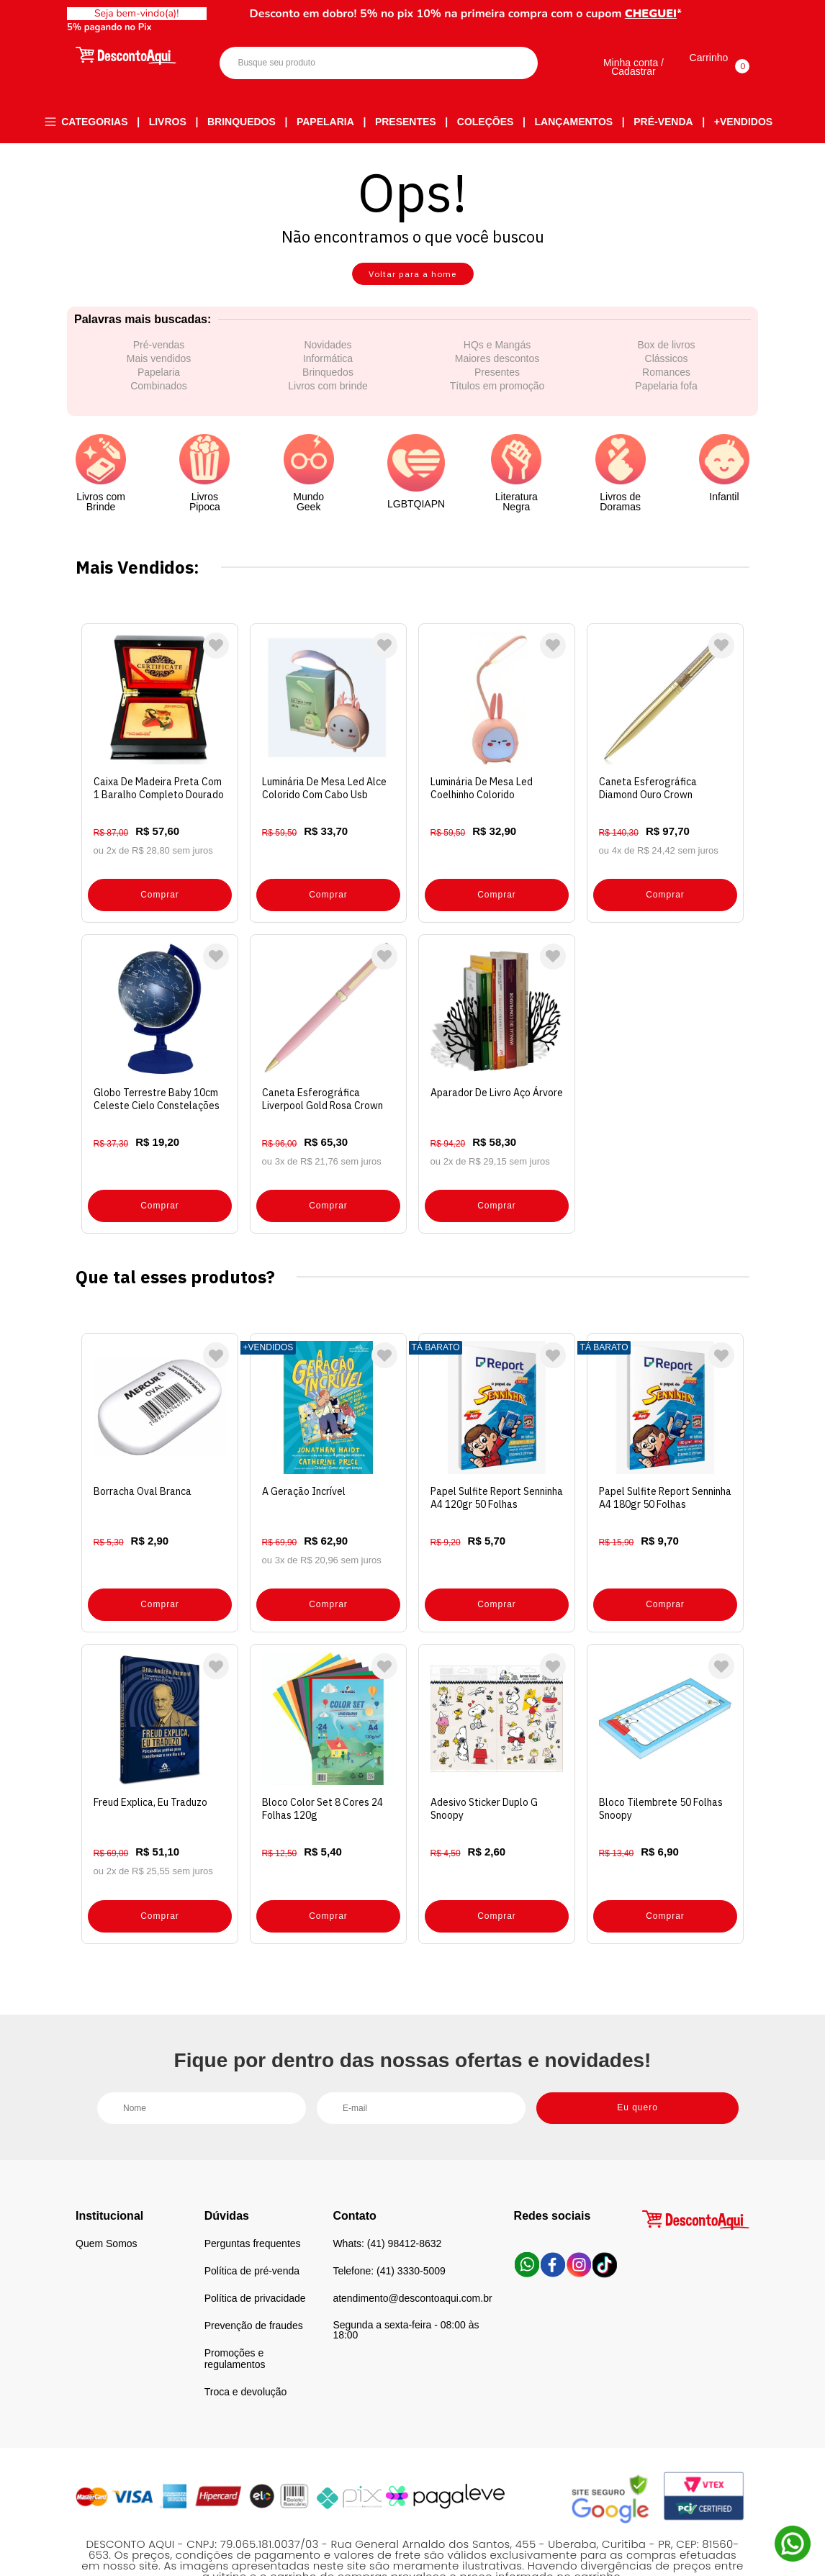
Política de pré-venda (251, 2229)
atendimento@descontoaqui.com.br (412, 2256)
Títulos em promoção (497, 397)
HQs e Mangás (497, 356)
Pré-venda (663, 122)
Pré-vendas (159, 356)
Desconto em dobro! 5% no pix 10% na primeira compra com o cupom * (466, 14)
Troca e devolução (245, 2350)
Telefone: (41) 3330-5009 (389, 2229)
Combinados (158, 397)
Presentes (405, 122)
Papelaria (325, 122)
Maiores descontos (497, 369)
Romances (666, 383)
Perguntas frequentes (252, 2201)
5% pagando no (112, 27)
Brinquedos (241, 122)
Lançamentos (574, 122)
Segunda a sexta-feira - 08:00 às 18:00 (406, 2288)
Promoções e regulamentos (235, 2316)
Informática (328, 369)
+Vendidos (743, 122)
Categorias (94, 122)
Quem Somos (107, 2201)
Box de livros (666, 356)
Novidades (327, 356)
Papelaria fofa (666, 397)
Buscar (514, 63)
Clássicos (666, 369)
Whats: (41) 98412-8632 (387, 2202)
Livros (167, 122)
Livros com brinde (328, 397)
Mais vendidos (159, 369)
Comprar (159, 892)
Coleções (485, 122)
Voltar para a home (412, 279)
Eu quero (637, 2065)
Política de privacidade (255, 2256)
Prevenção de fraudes (253, 2284)
